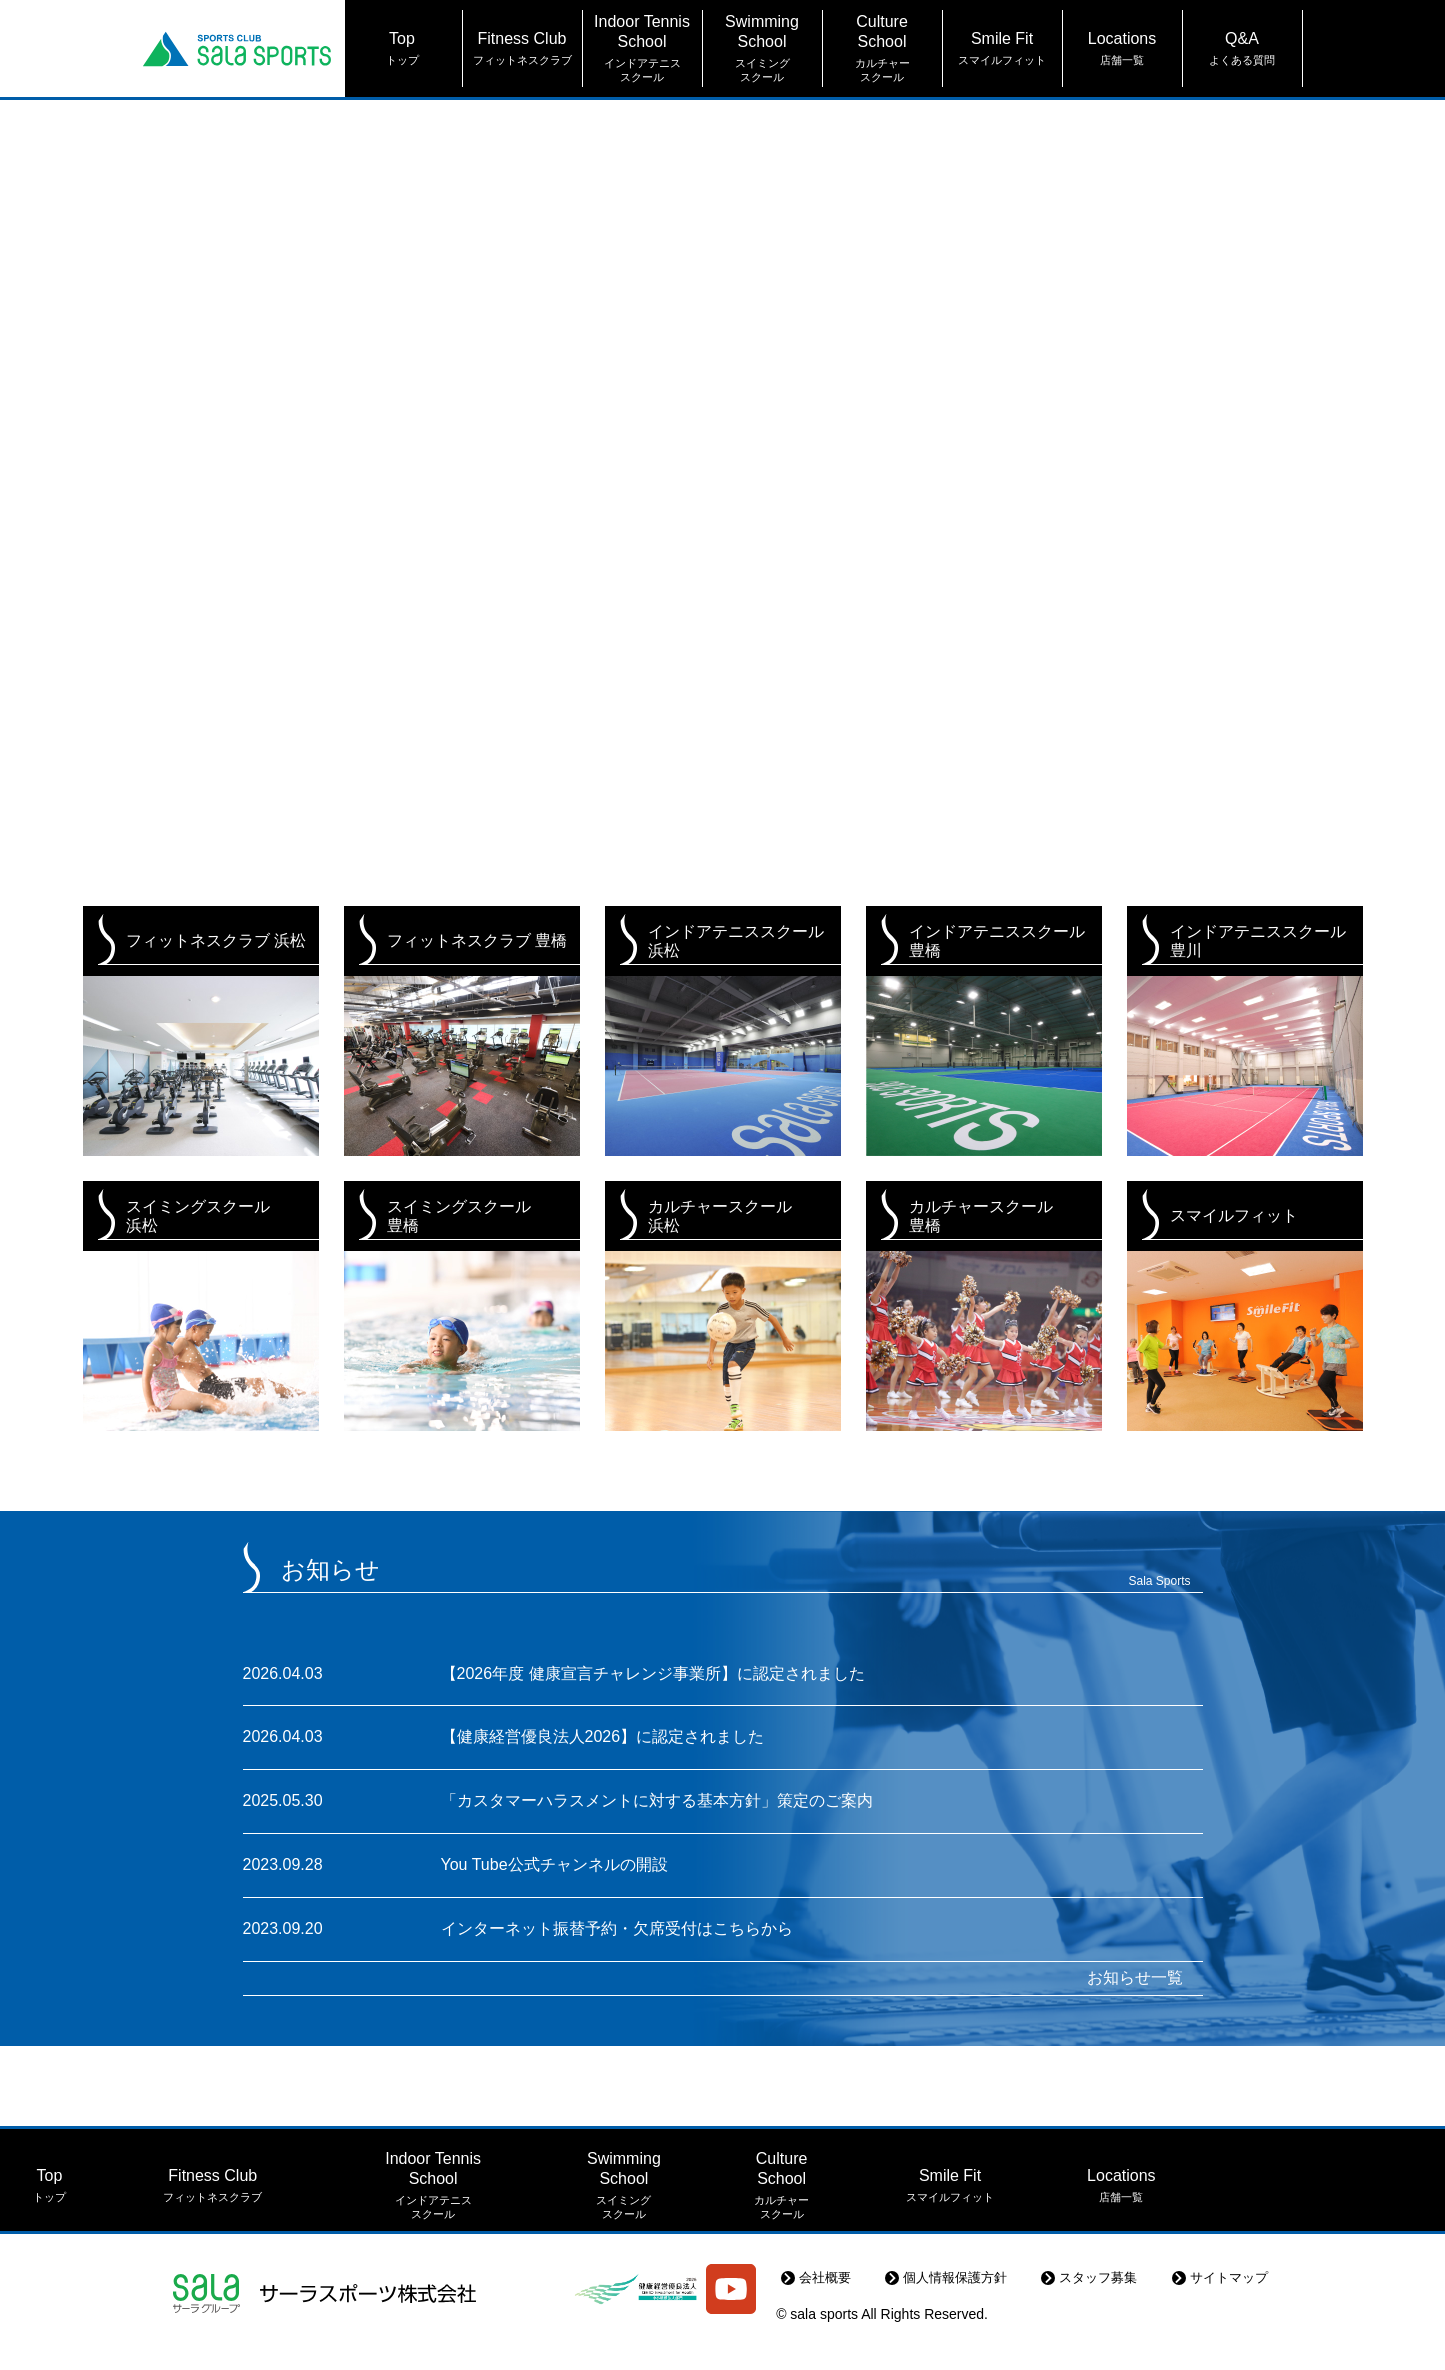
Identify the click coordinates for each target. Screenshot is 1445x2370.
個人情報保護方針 (979, 2313)
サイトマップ (1234, 2313)
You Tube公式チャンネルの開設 (554, 1862)
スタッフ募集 (1113, 2313)
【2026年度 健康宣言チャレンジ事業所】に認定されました (653, 1673)
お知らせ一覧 (1135, 1973)
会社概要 (858, 2313)
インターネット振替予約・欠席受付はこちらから (617, 1925)
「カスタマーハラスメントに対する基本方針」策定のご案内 (657, 1799)
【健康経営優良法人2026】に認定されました (603, 1736)
